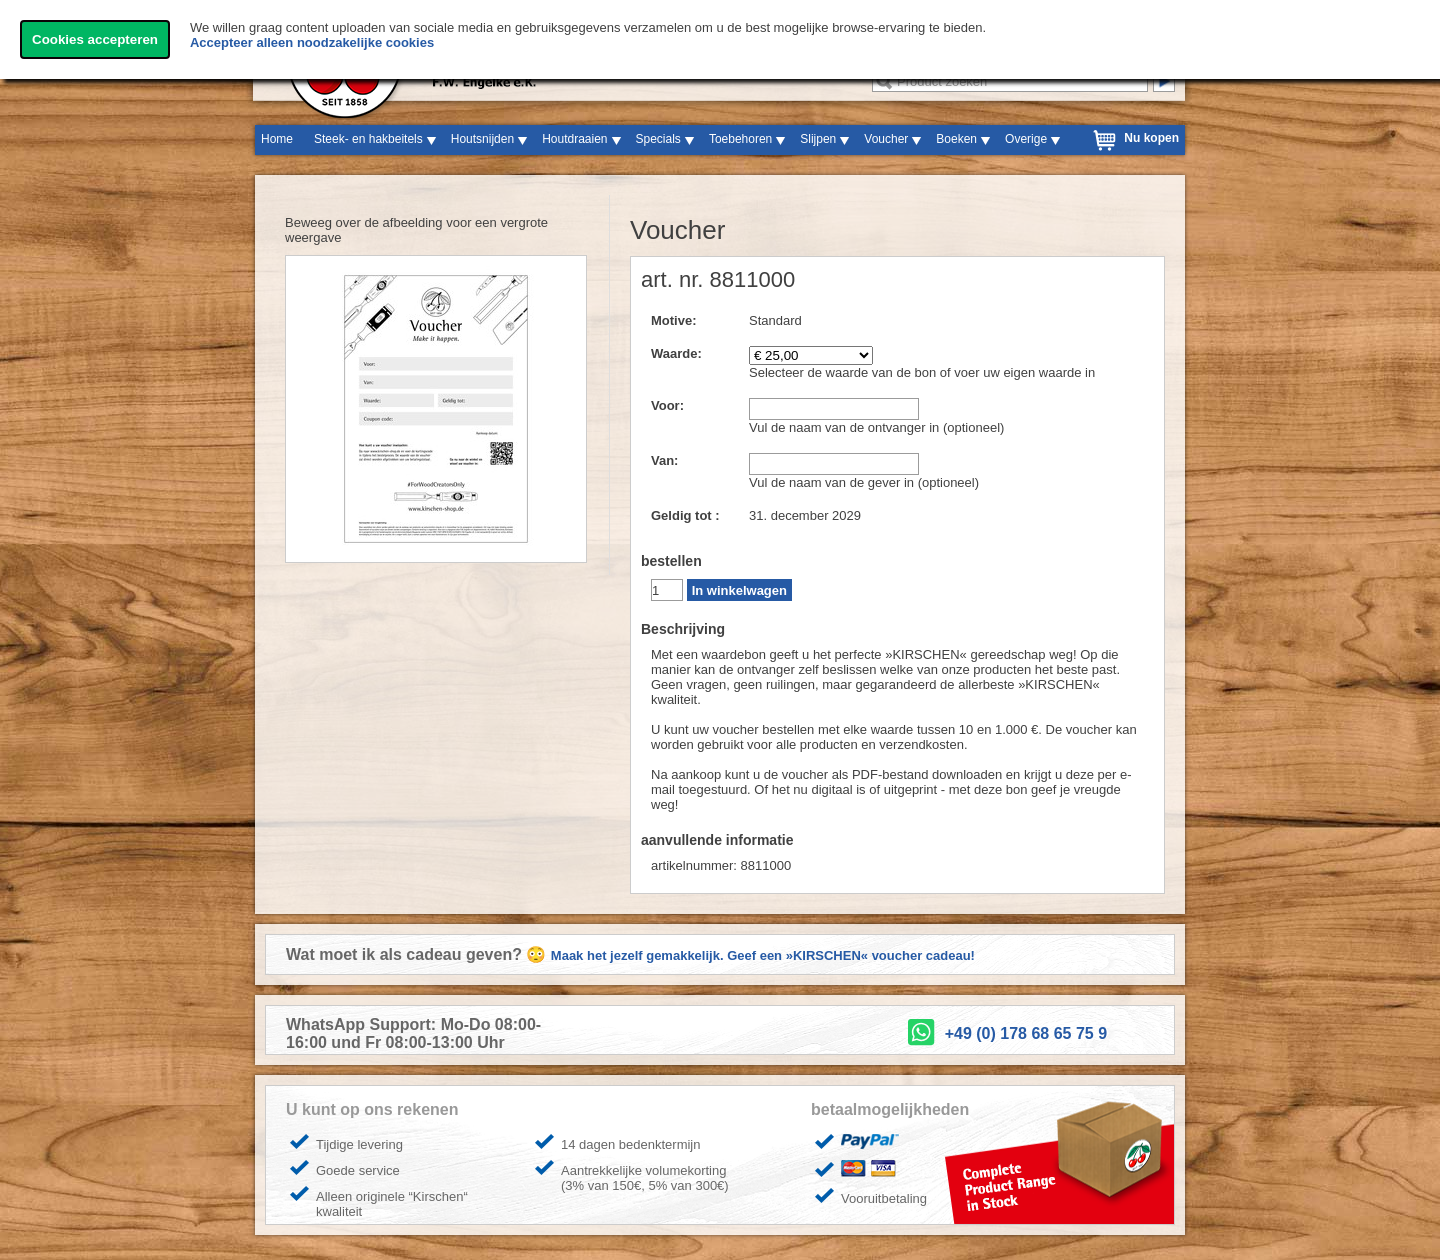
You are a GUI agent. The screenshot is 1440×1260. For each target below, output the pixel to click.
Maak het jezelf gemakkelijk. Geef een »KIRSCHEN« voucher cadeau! (763, 955)
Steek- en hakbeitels (368, 139)
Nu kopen (1151, 138)
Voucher (886, 139)
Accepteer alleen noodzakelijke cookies (312, 42)
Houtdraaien (574, 139)
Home (277, 139)
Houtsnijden (482, 139)
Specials (658, 139)
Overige (1026, 139)
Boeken (956, 139)
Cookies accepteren (95, 39)
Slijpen (818, 139)
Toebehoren (740, 139)
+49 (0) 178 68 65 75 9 (1026, 1033)
